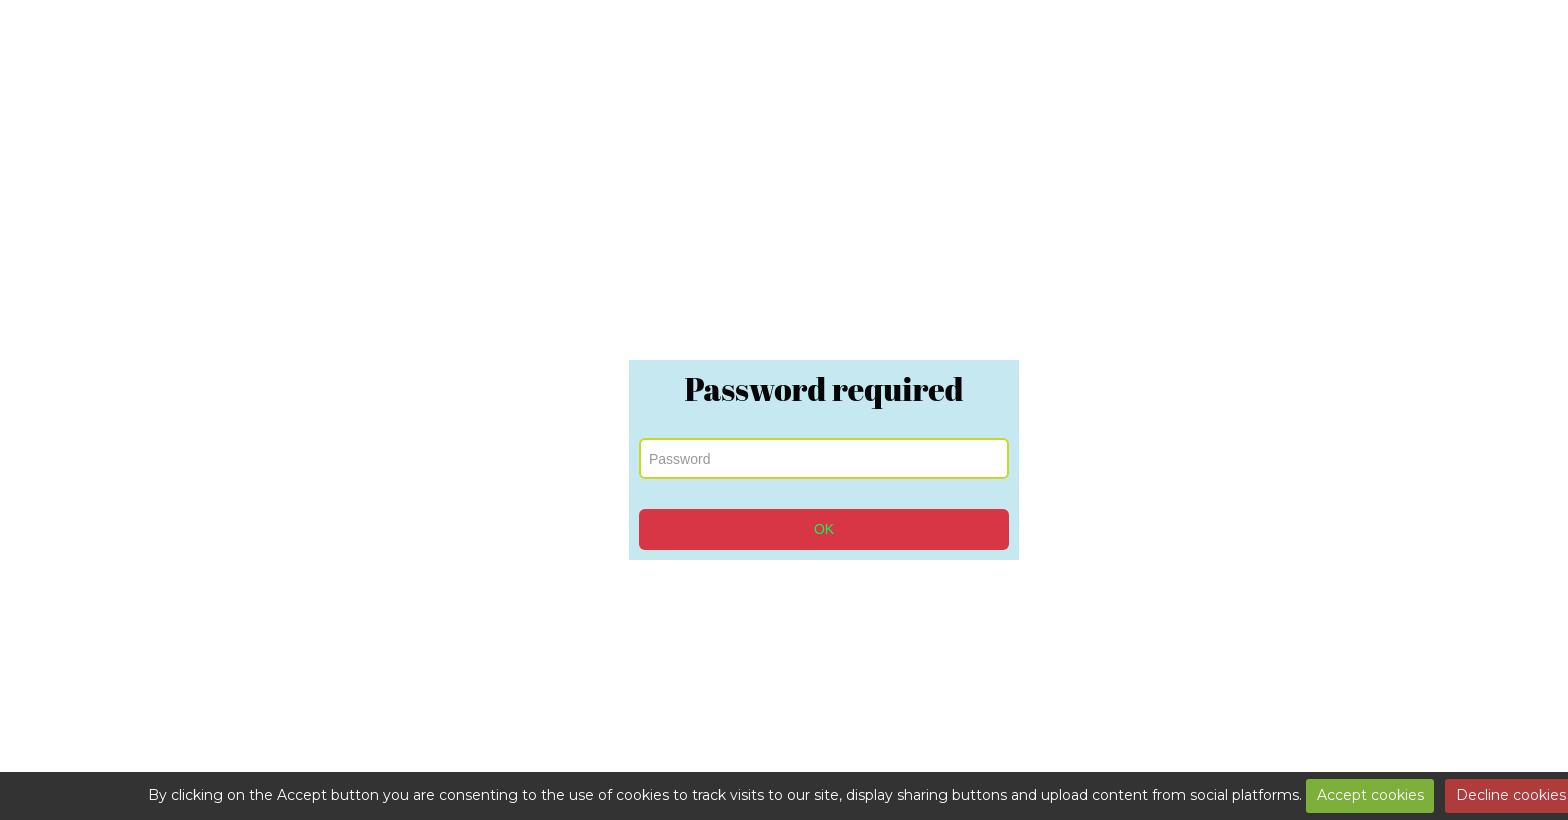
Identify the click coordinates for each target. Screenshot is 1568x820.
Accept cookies (1370, 795)
